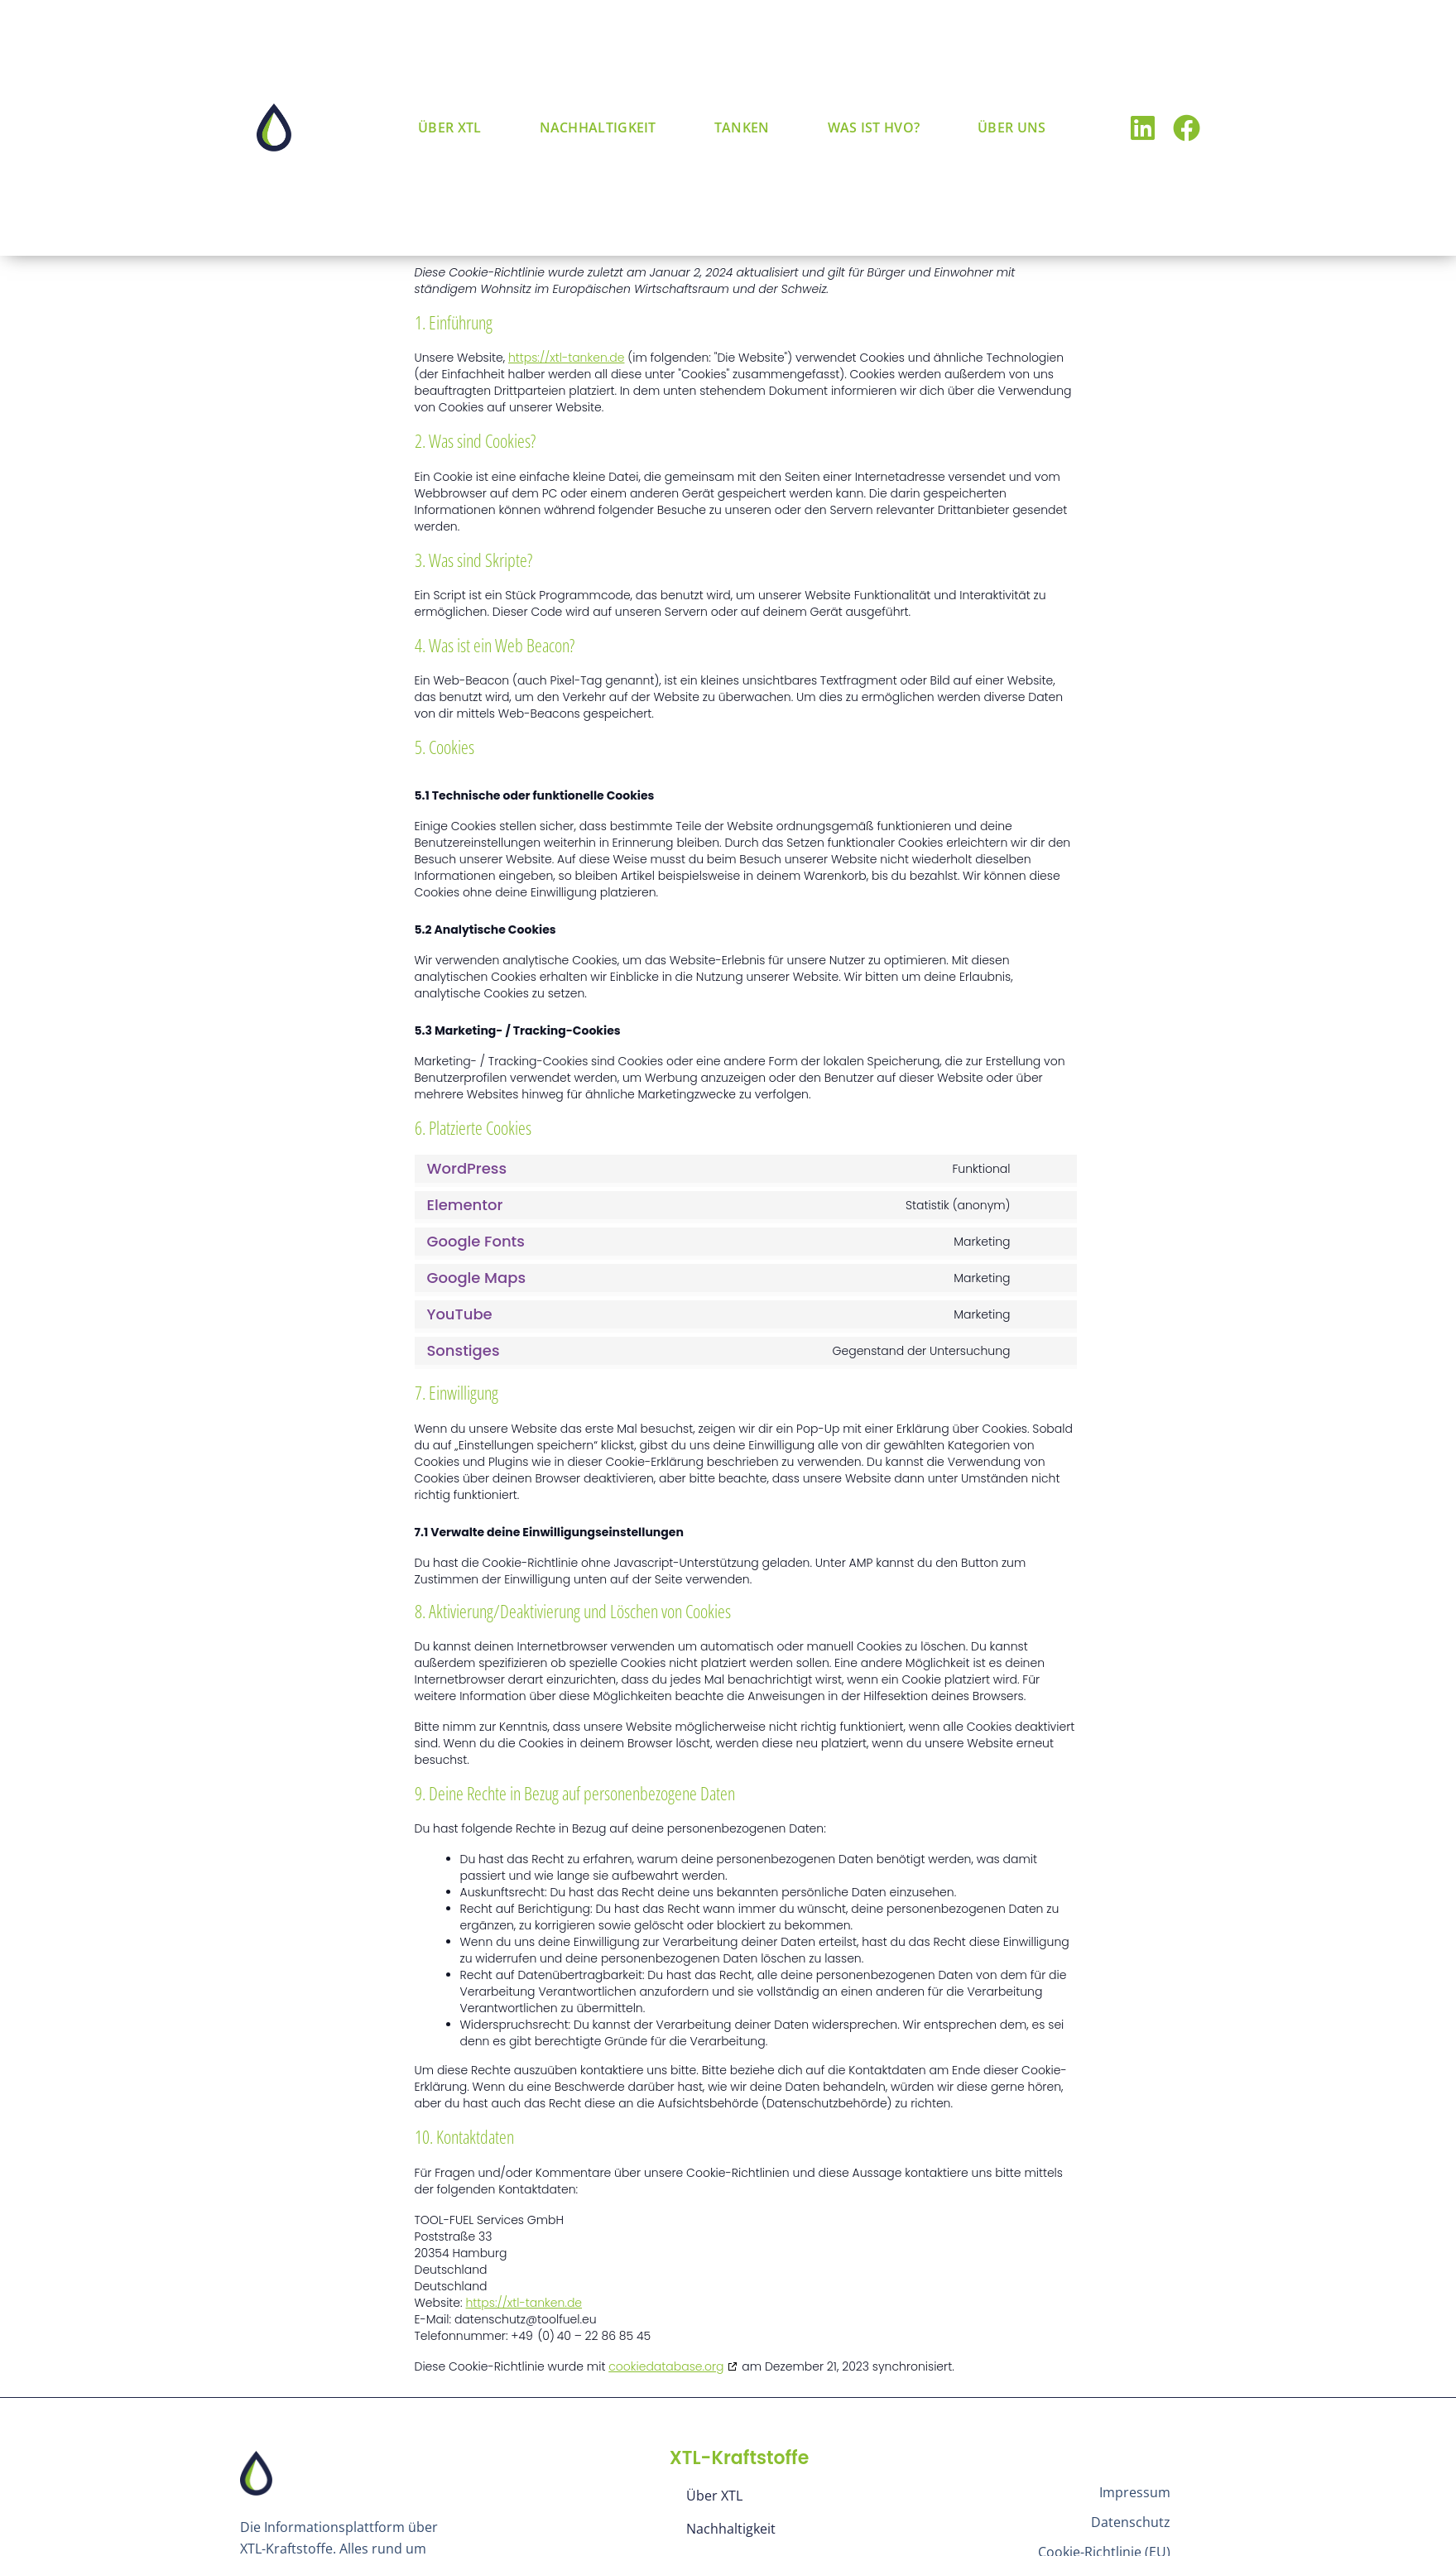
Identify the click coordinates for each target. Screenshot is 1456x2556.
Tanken (742, 127)
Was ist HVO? (874, 127)
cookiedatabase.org (665, 2366)
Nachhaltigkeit (598, 127)
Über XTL (449, 127)
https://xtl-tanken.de (566, 357)
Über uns (1011, 127)
